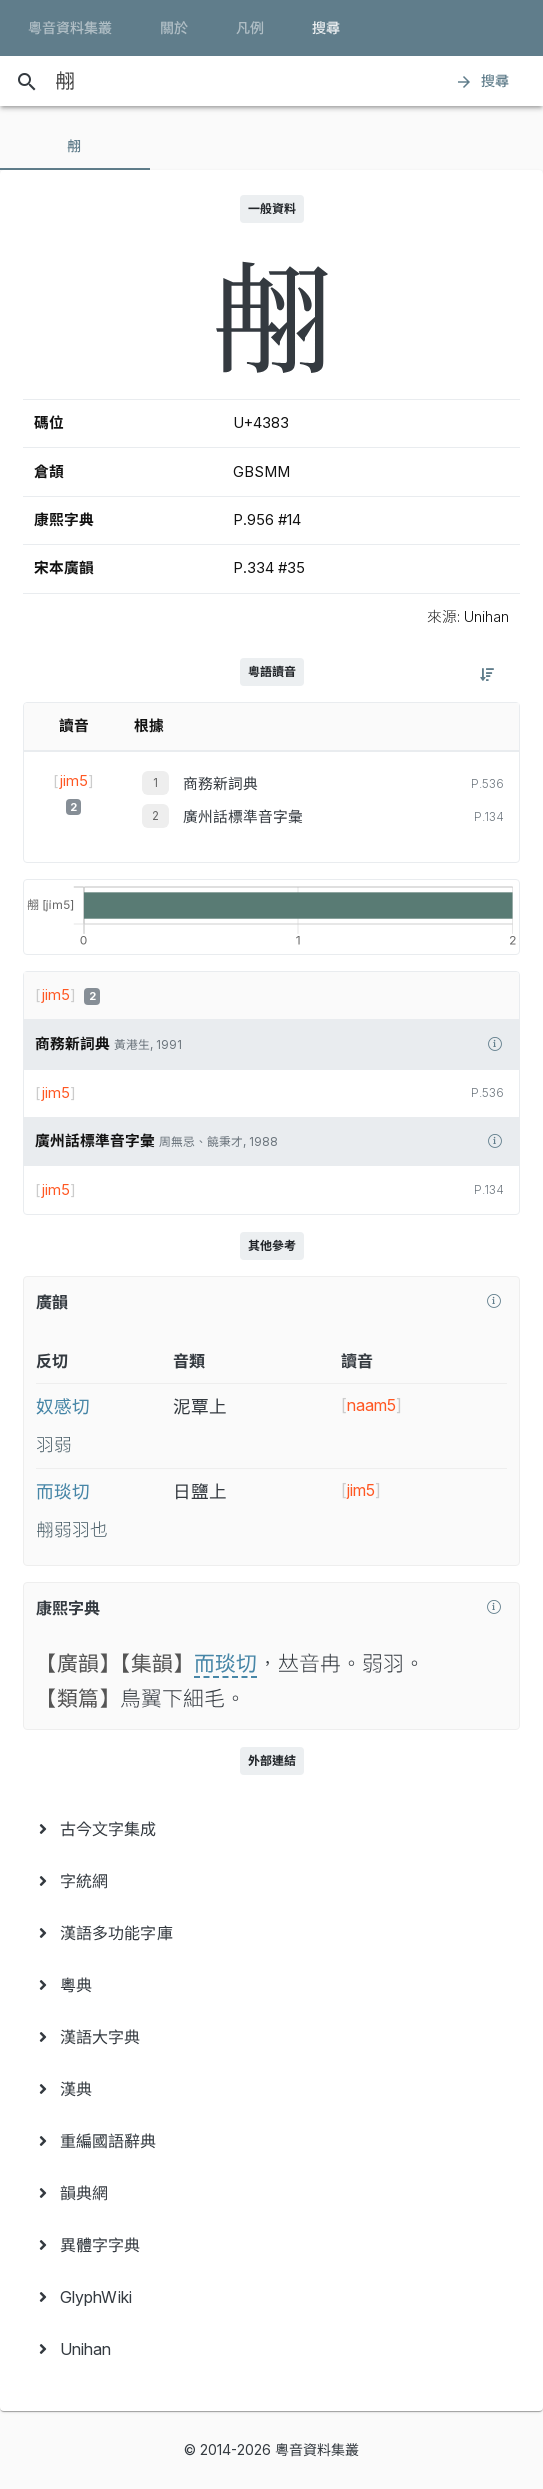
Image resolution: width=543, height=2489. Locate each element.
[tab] (75, 146)
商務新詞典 (220, 784)
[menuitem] (271, 1829)
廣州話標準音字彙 (243, 817)
